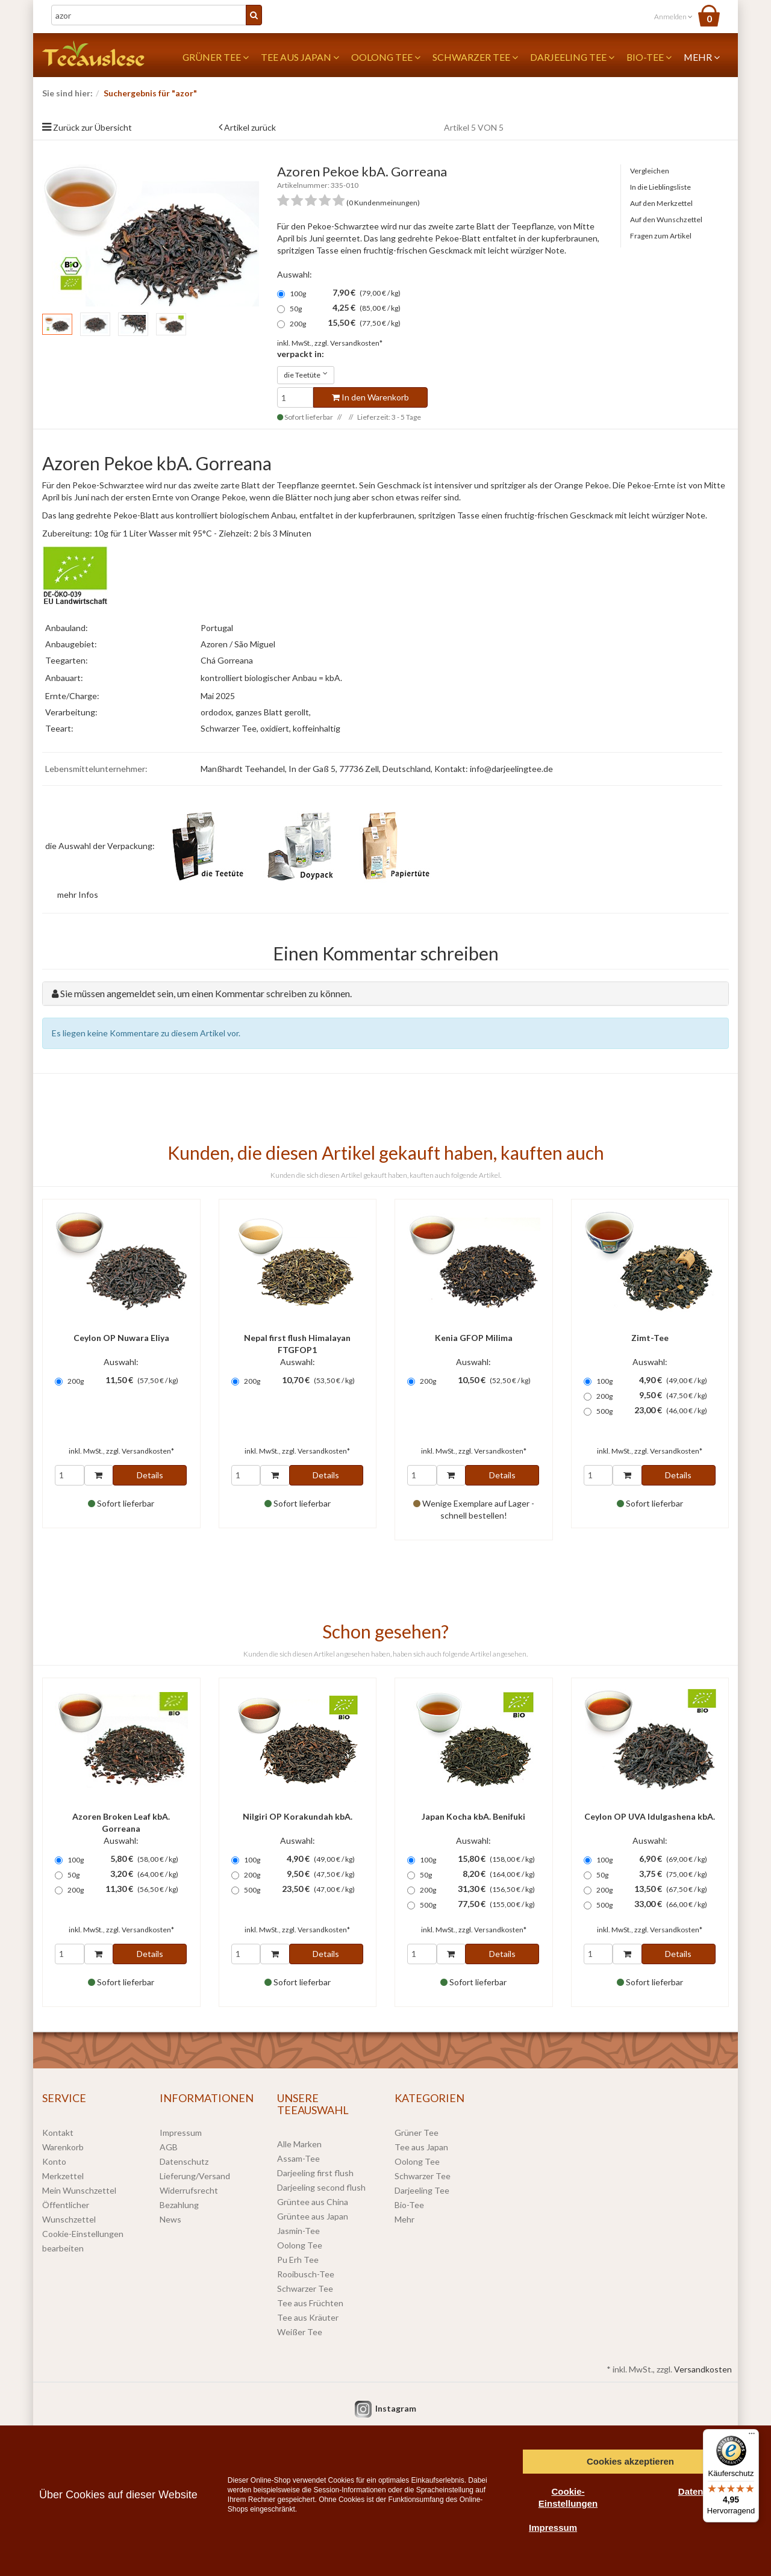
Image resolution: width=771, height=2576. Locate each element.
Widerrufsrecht (189, 2190)
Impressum (181, 2132)
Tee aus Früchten (310, 2303)
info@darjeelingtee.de (511, 769)
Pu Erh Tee (298, 2259)
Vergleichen (649, 170)
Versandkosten (703, 2369)
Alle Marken (299, 2144)
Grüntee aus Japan (312, 2216)
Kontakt (57, 2132)
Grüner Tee (216, 57)
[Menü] (751, 2436)
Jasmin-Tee (298, 2231)
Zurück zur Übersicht (92, 127)
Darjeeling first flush (315, 2173)
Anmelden (673, 16)
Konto (54, 2161)
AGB (169, 2147)
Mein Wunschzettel (79, 2190)
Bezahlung (179, 2205)
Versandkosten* (356, 342)
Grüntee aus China (312, 2202)
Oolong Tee (385, 57)
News (170, 2219)
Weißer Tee (299, 2332)
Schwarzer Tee (475, 57)
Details (150, 1475)
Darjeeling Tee (572, 57)
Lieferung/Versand (195, 2176)
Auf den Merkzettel (661, 203)
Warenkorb (63, 2147)
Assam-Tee (298, 2158)
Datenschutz (184, 2161)
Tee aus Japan (300, 57)
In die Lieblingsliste (660, 186)
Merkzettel (63, 2176)
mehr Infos (77, 894)
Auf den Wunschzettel (666, 219)
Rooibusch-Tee (305, 2274)
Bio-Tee (649, 57)
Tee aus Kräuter (308, 2317)
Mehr (702, 57)
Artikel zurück (250, 127)
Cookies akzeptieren (630, 2461)
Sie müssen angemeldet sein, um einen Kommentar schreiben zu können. (206, 993)
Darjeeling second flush (321, 2187)
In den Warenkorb (370, 397)
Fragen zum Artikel (660, 235)
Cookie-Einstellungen (568, 2497)
